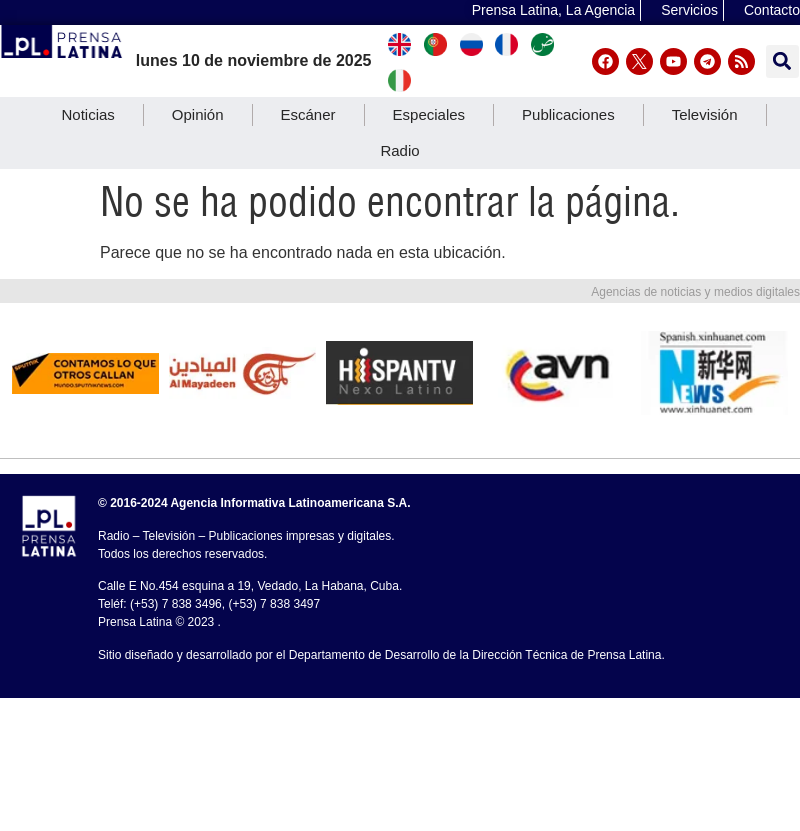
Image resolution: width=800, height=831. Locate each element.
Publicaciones (568, 114)
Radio (399, 150)
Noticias (87, 114)
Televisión (705, 114)
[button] (782, 61)
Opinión (198, 114)
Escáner (308, 114)
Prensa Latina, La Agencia (553, 10)
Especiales (429, 114)
